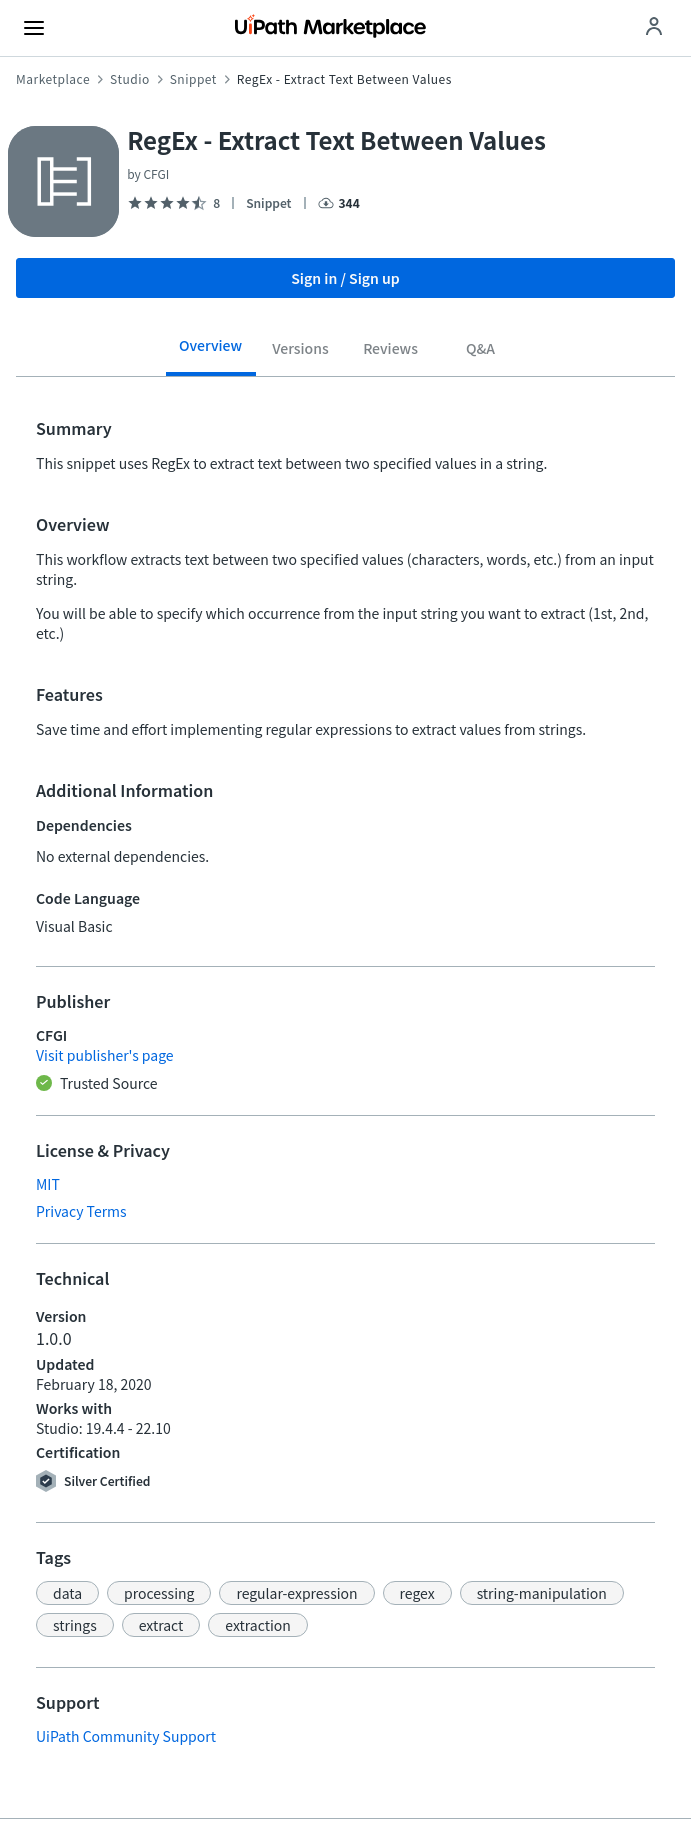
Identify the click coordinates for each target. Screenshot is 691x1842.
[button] (67, 1593)
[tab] (211, 352)
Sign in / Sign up (345, 278)
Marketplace (53, 79)
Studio (130, 79)
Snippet (193, 79)
